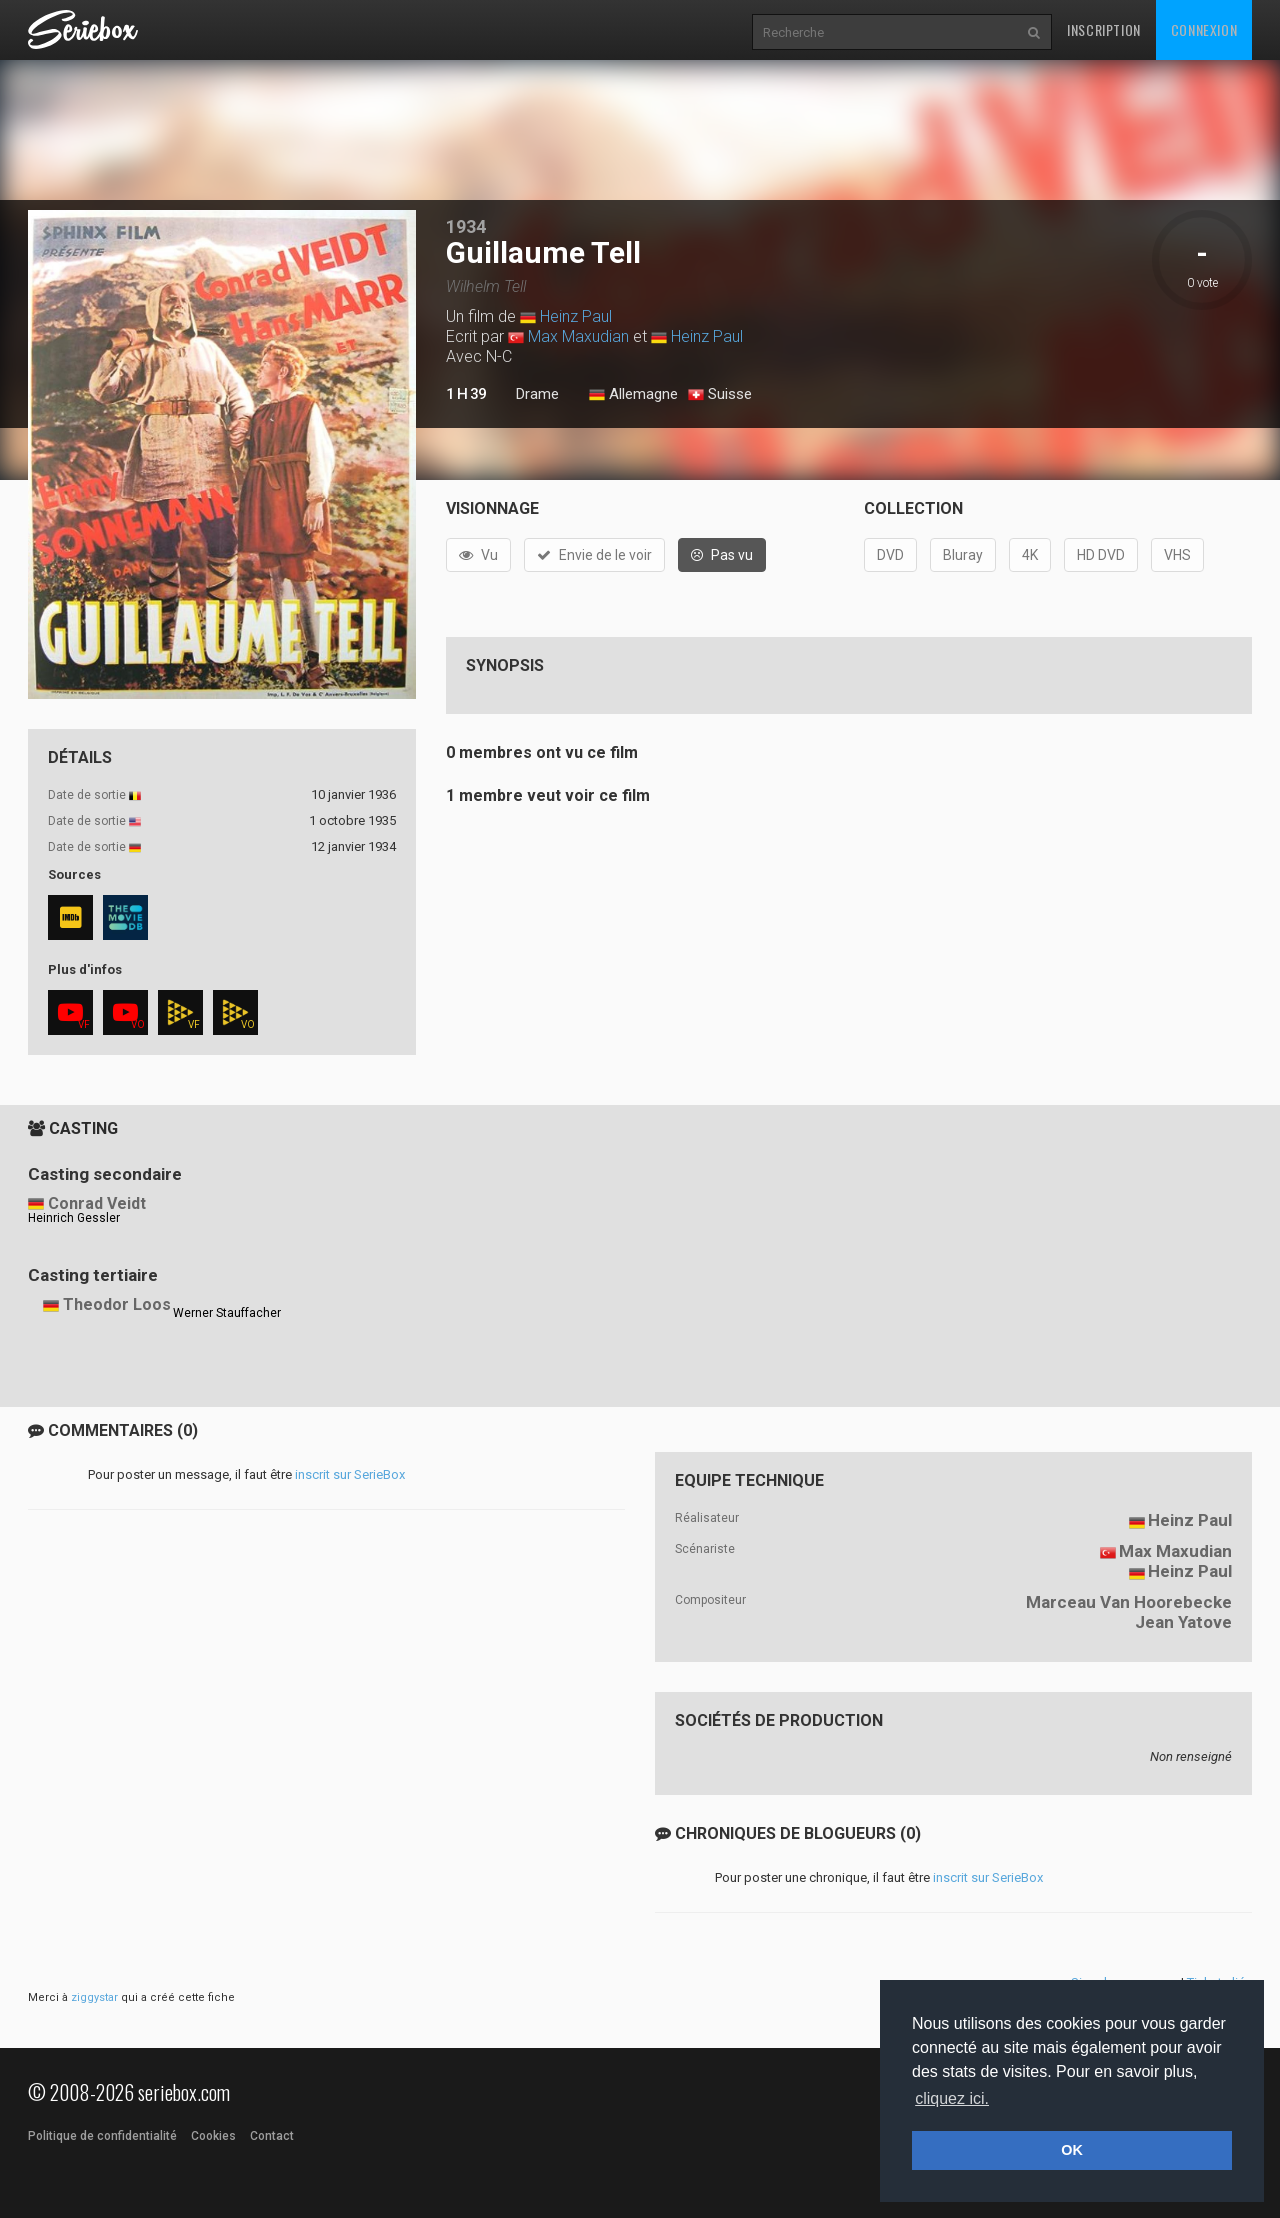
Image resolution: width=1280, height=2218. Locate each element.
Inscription (1104, 29)
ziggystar (94, 1997)
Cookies (213, 2136)
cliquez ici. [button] (952, 2098)
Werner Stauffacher (227, 1313)
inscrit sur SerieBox (350, 1474)
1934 (466, 226)
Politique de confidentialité (102, 2136)
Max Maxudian (578, 336)
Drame (537, 394)
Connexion (1204, 29)
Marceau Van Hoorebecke (1129, 1602)
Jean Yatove (1183, 1622)
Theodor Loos (117, 1304)
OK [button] (1072, 2150)
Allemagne (633, 395)
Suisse (720, 395)
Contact (272, 2136)
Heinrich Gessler (74, 1218)
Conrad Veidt (97, 1203)
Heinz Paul (576, 316)
